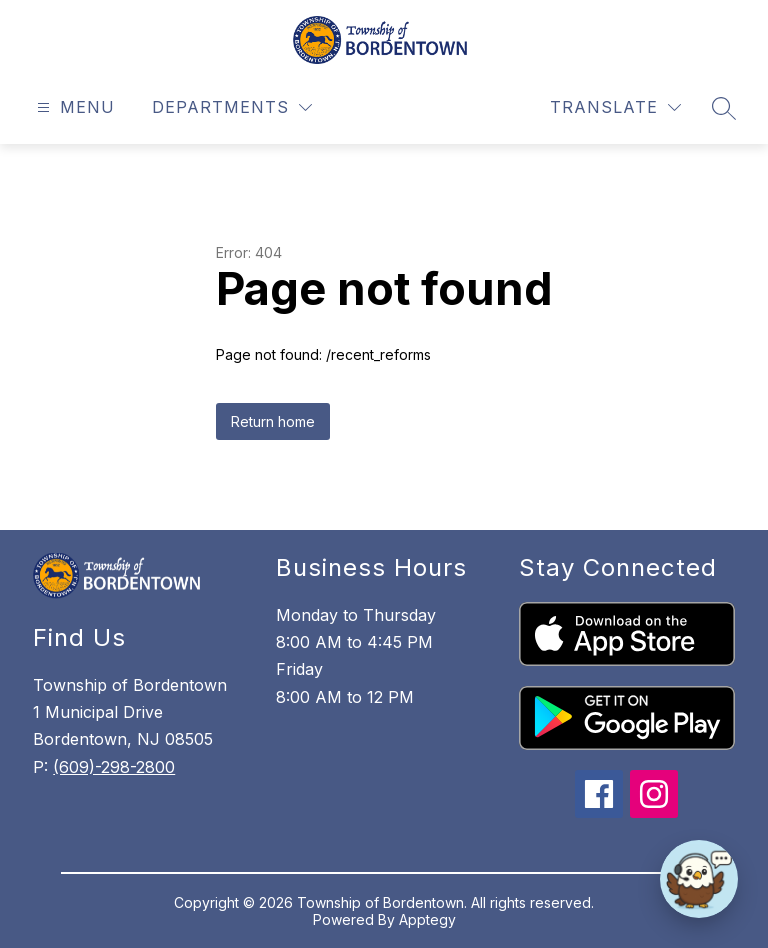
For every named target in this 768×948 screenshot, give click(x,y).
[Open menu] (73, 107)
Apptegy (427, 919)
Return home (273, 421)
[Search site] (724, 108)
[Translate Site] (615, 107)
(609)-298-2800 (114, 767)
